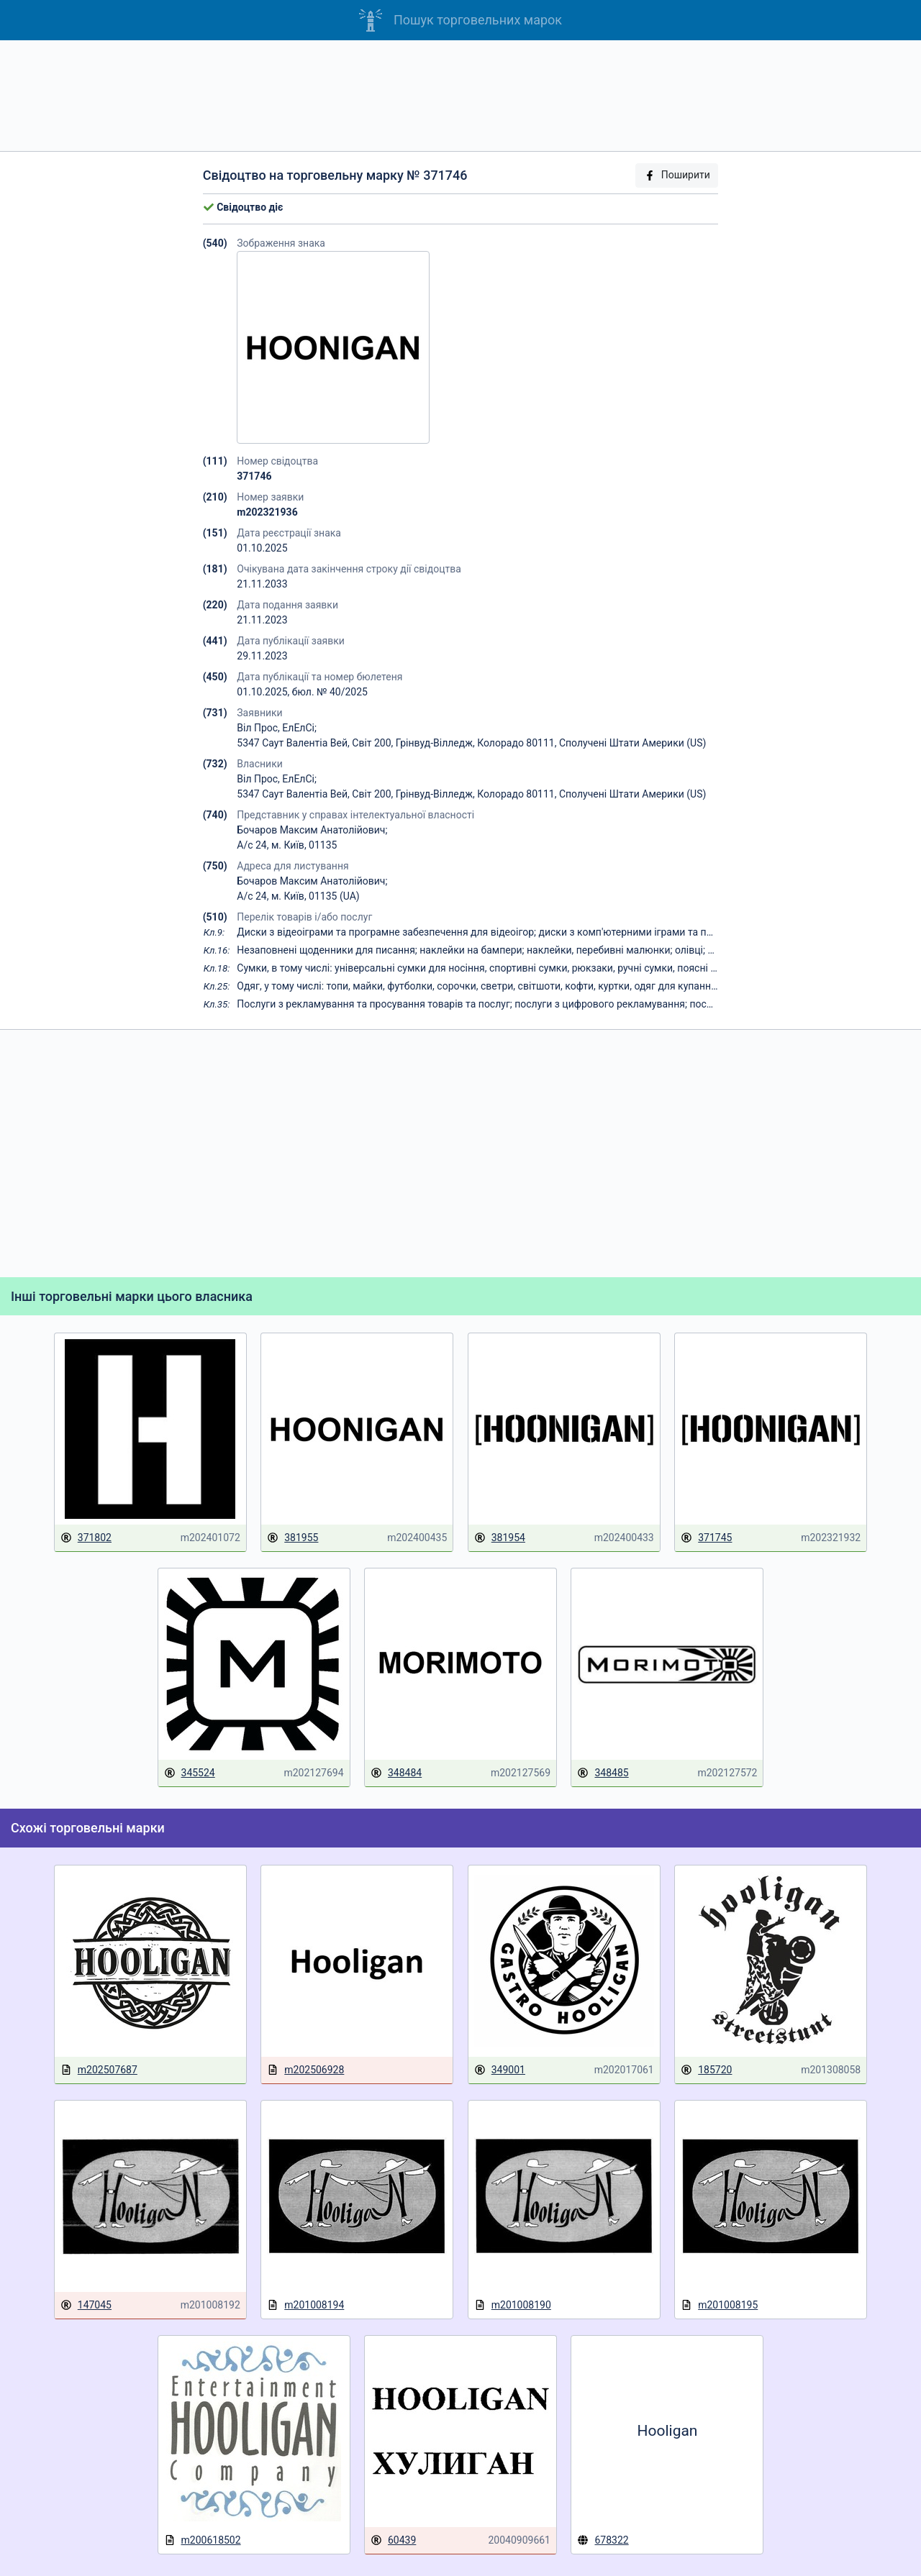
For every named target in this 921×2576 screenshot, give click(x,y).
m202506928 (305, 2070)
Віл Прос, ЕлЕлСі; (277, 728)
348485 (602, 1773)
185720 (706, 2070)
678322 (602, 2540)
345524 (189, 1773)
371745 (706, 1538)
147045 (86, 2305)
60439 (393, 2540)
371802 (86, 1538)
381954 (499, 1538)
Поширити (677, 175)
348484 (396, 1773)
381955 (292, 1538)
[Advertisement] (460, 95)
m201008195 (719, 2305)
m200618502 (202, 2540)
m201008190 (512, 2305)
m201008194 (305, 2305)
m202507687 (98, 2070)
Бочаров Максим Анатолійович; (312, 830)
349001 (499, 2070)
